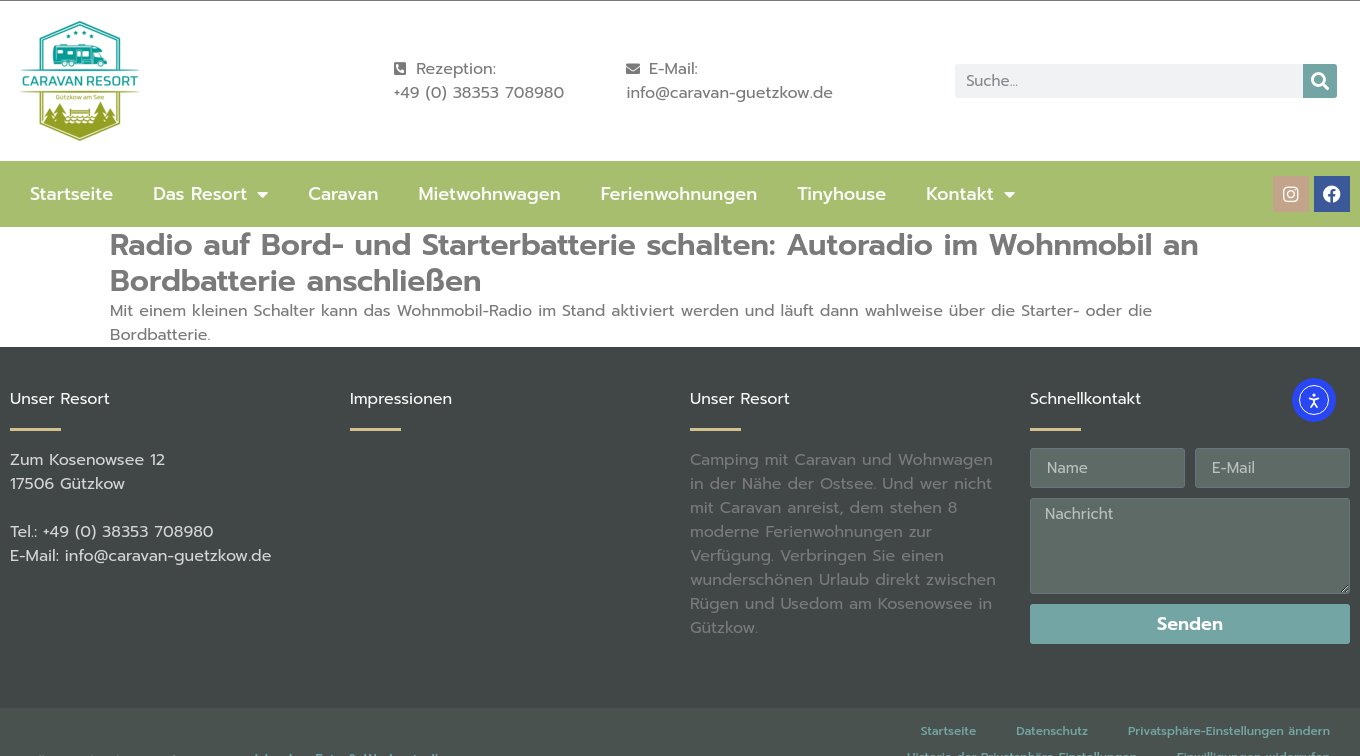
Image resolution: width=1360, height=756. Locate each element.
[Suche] (1320, 81)
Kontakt (970, 194)
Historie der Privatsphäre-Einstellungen (1022, 733)
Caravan (343, 194)
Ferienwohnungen (679, 194)
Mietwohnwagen (489, 194)
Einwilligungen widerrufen (1253, 733)
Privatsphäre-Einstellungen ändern (1229, 707)
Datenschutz (1052, 707)
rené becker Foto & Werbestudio (338, 735)
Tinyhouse (841, 194)
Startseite (71, 194)
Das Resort (210, 194)
